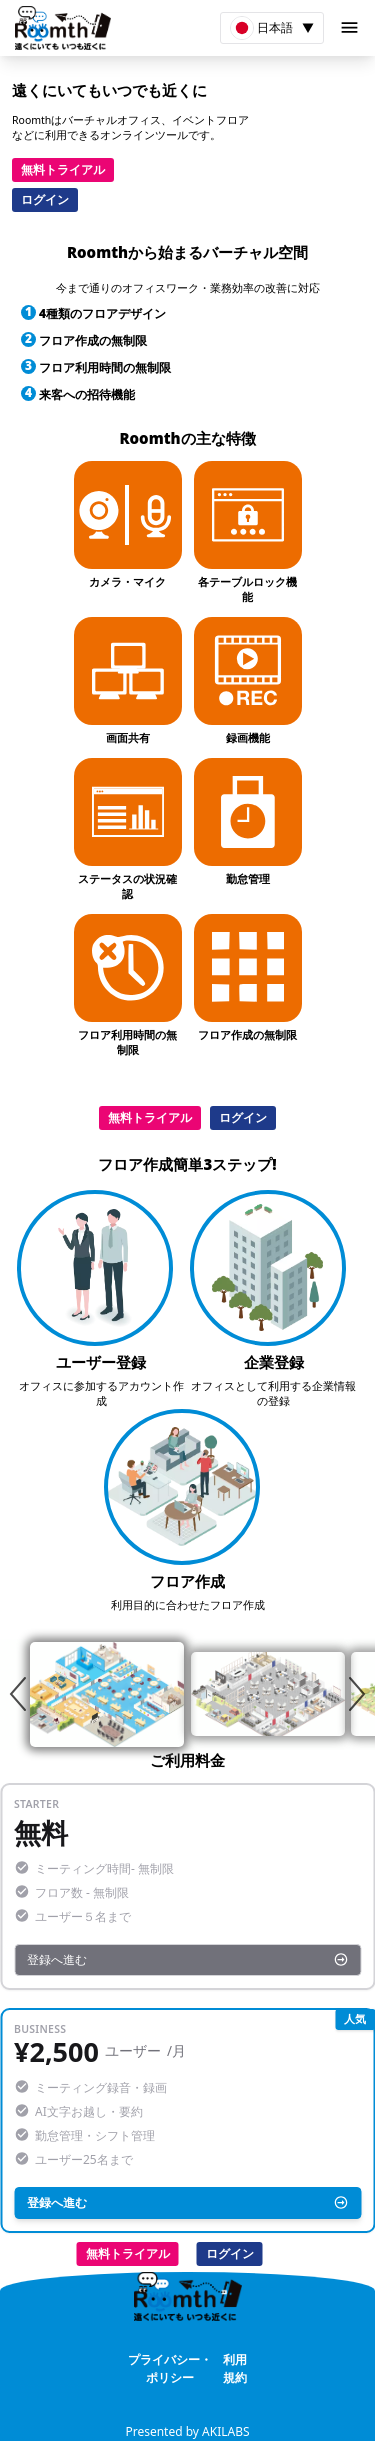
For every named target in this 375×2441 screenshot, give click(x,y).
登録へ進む (187, 1959)
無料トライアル (63, 169)
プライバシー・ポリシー (170, 2368)
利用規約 (235, 2368)
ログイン (45, 199)
